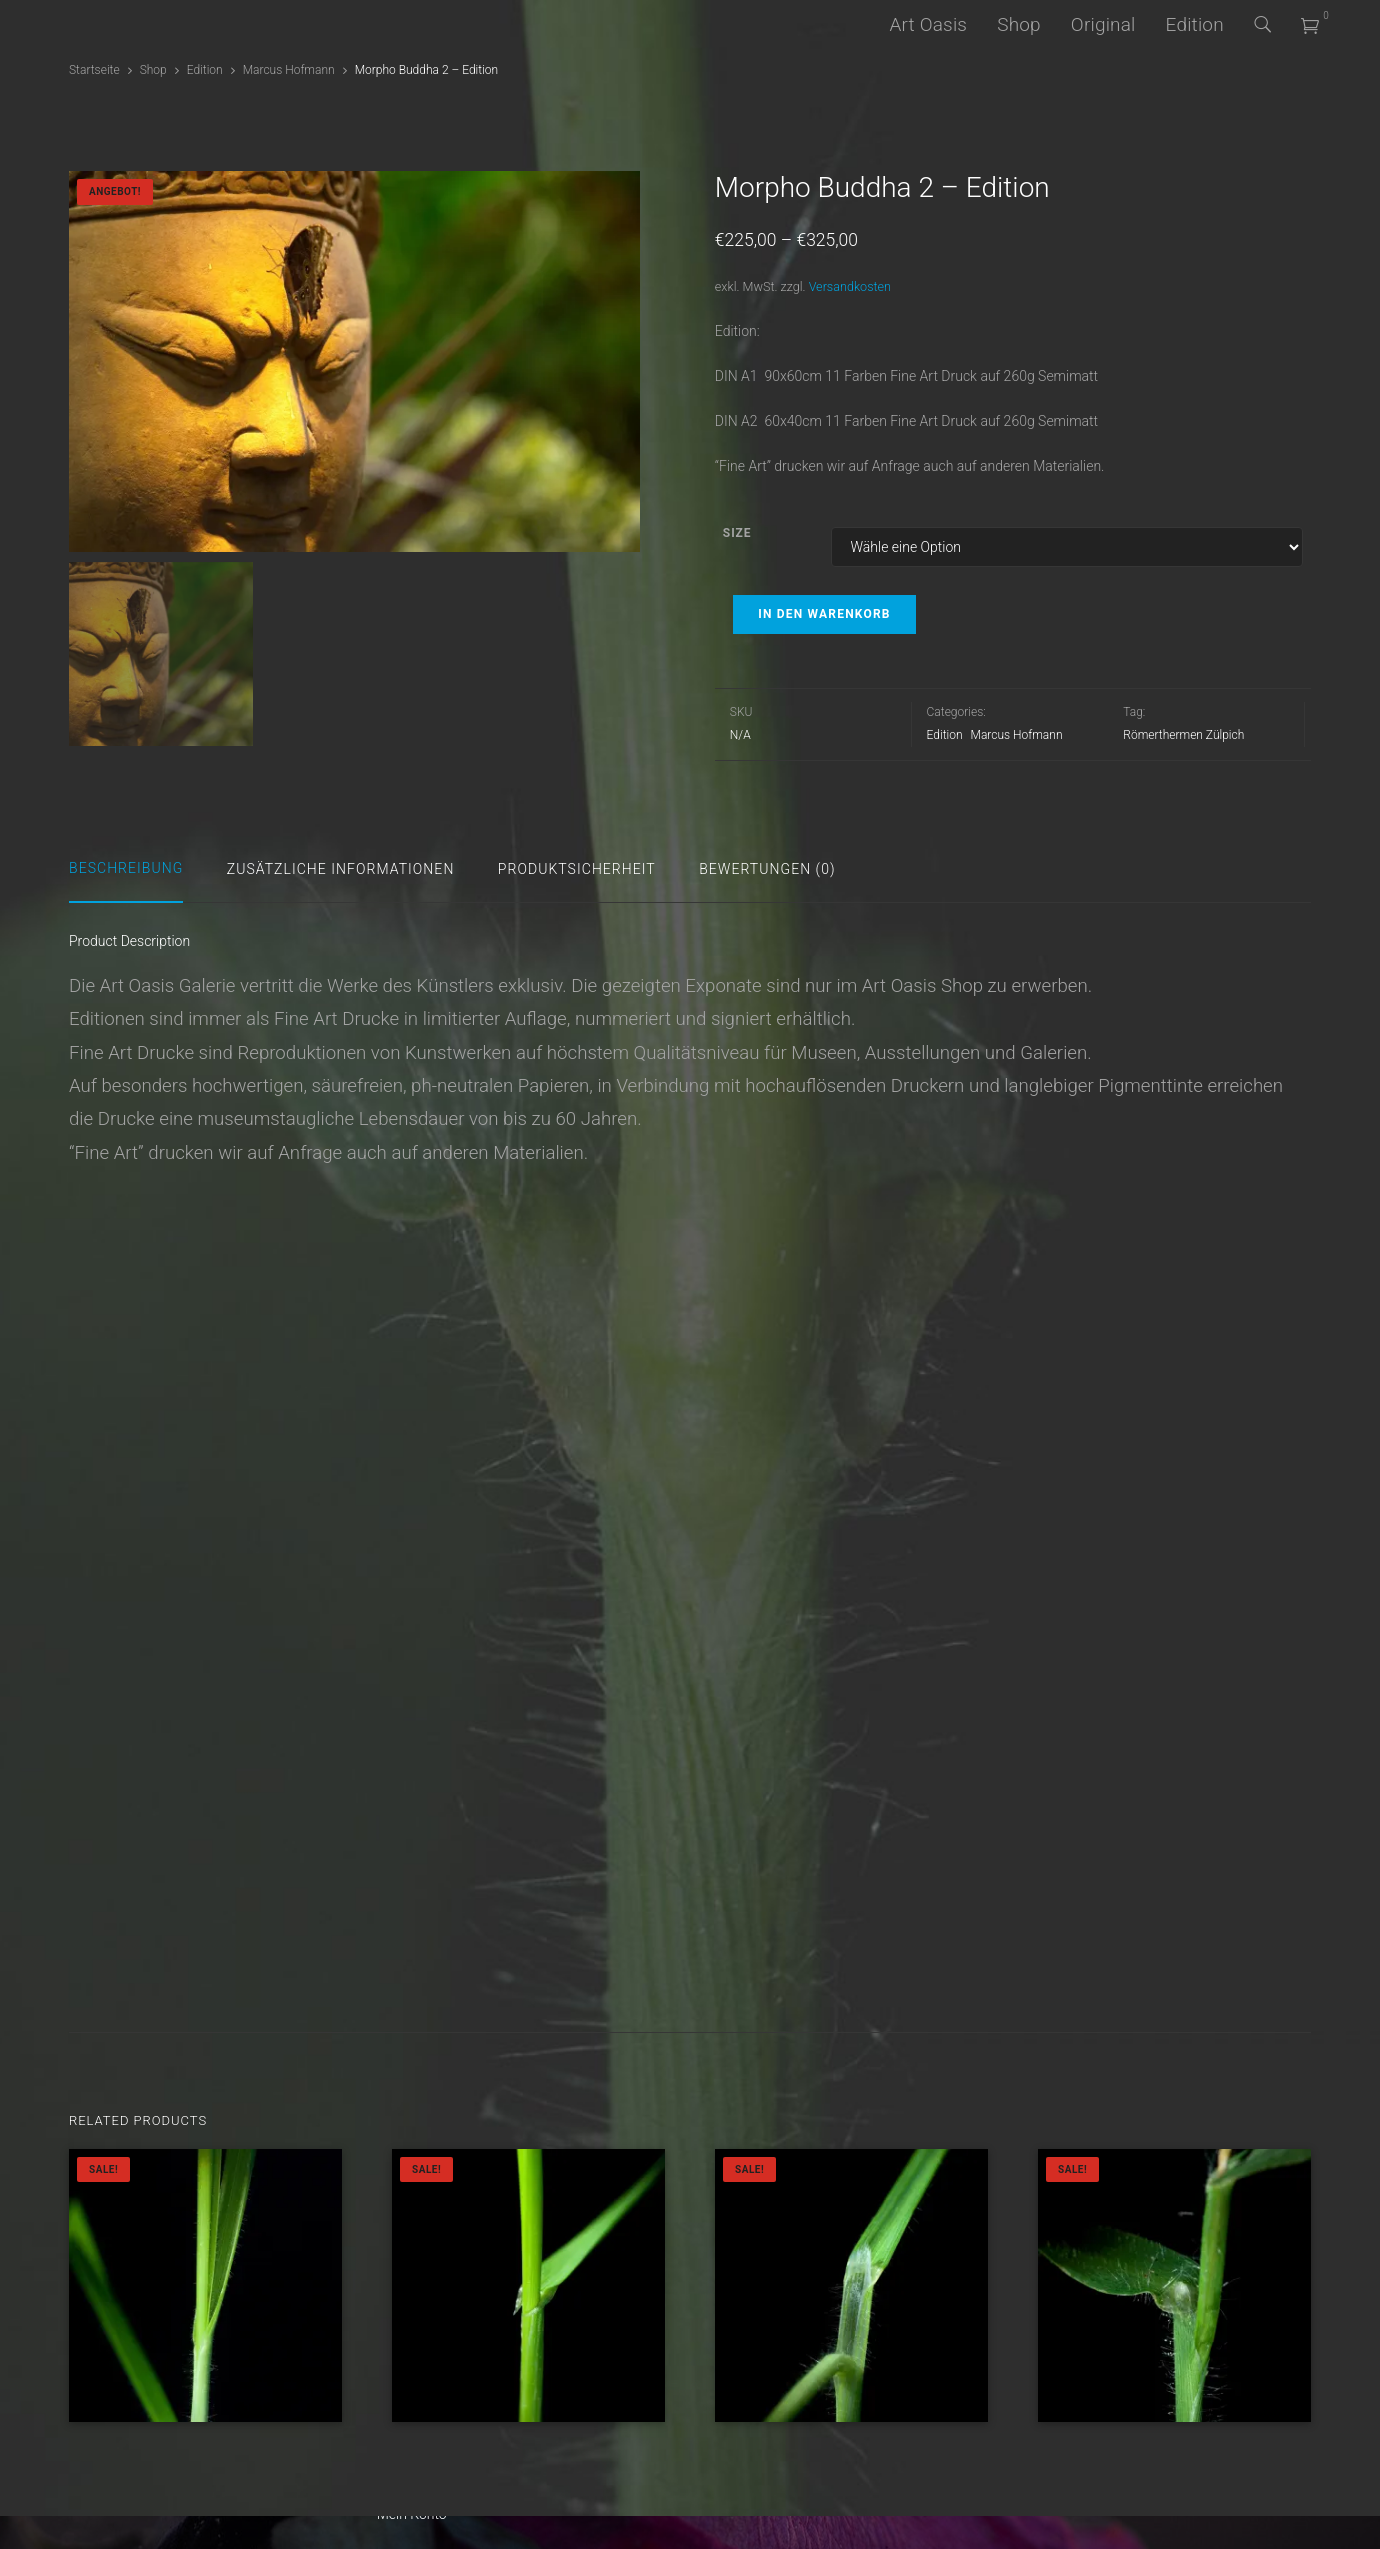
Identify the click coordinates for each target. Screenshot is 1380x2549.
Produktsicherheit (577, 869)
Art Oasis (928, 24)
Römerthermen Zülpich (1183, 735)
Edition (1195, 24)
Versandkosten (850, 286)
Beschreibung (126, 868)
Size (737, 533)
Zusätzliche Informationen (341, 869)
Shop (1019, 24)
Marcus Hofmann (289, 70)
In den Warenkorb (824, 614)
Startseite (94, 70)
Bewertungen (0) (767, 869)
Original (1103, 24)
